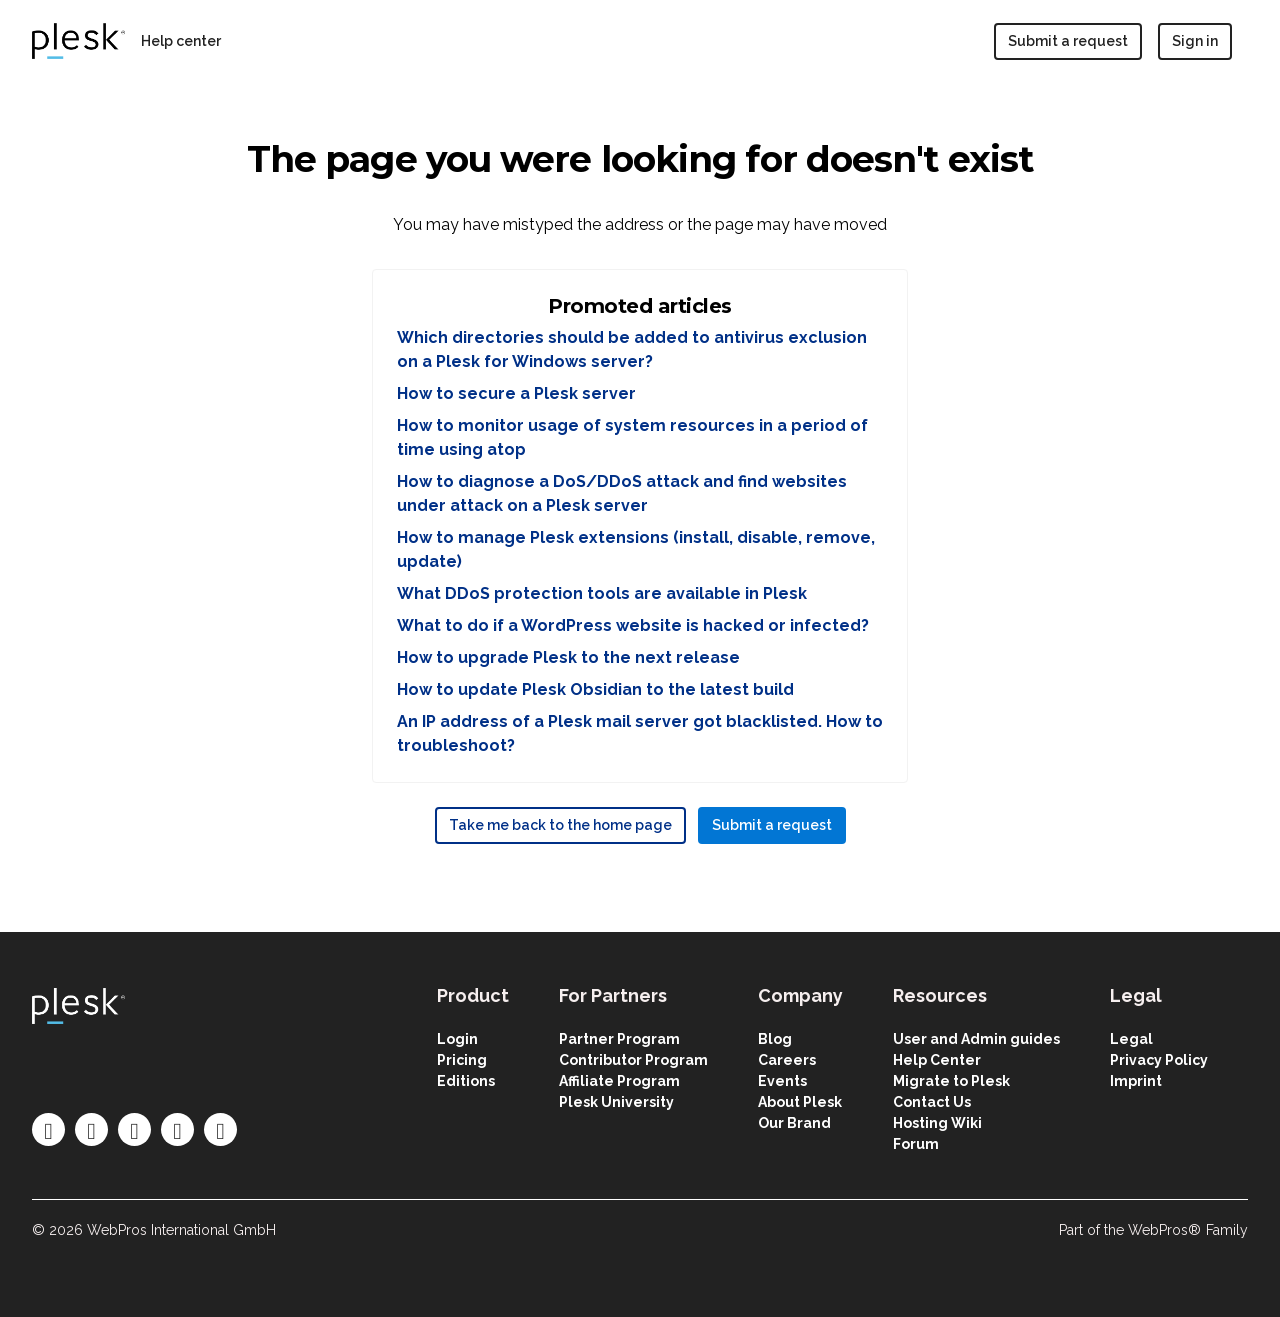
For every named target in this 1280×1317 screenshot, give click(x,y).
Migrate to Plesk (951, 1081)
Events (782, 1081)
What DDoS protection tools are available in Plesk (602, 593)
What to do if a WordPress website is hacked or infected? (633, 625)
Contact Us (932, 1102)
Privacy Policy (1159, 1060)
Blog (775, 1039)
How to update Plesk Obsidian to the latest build (595, 689)
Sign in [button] (1195, 41)
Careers (787, 1060)
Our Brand (794, 1123)
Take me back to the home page (560, 825)
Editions (466, 1081)
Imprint (1136, 1081)
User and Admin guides (976, 1039)
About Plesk (800, 1102)
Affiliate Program (619, 1081)
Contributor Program (633, 1060)
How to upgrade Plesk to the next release (568, 657)
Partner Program (619, 1039)
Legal (1131, 1039)
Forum (916, 1144)
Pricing (462, 1060)
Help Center (937, 1060)
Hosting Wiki (937, 1123)
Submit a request (1068, 41)
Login (457, 1039)
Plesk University (616, 1102)
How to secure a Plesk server (516, 393)
